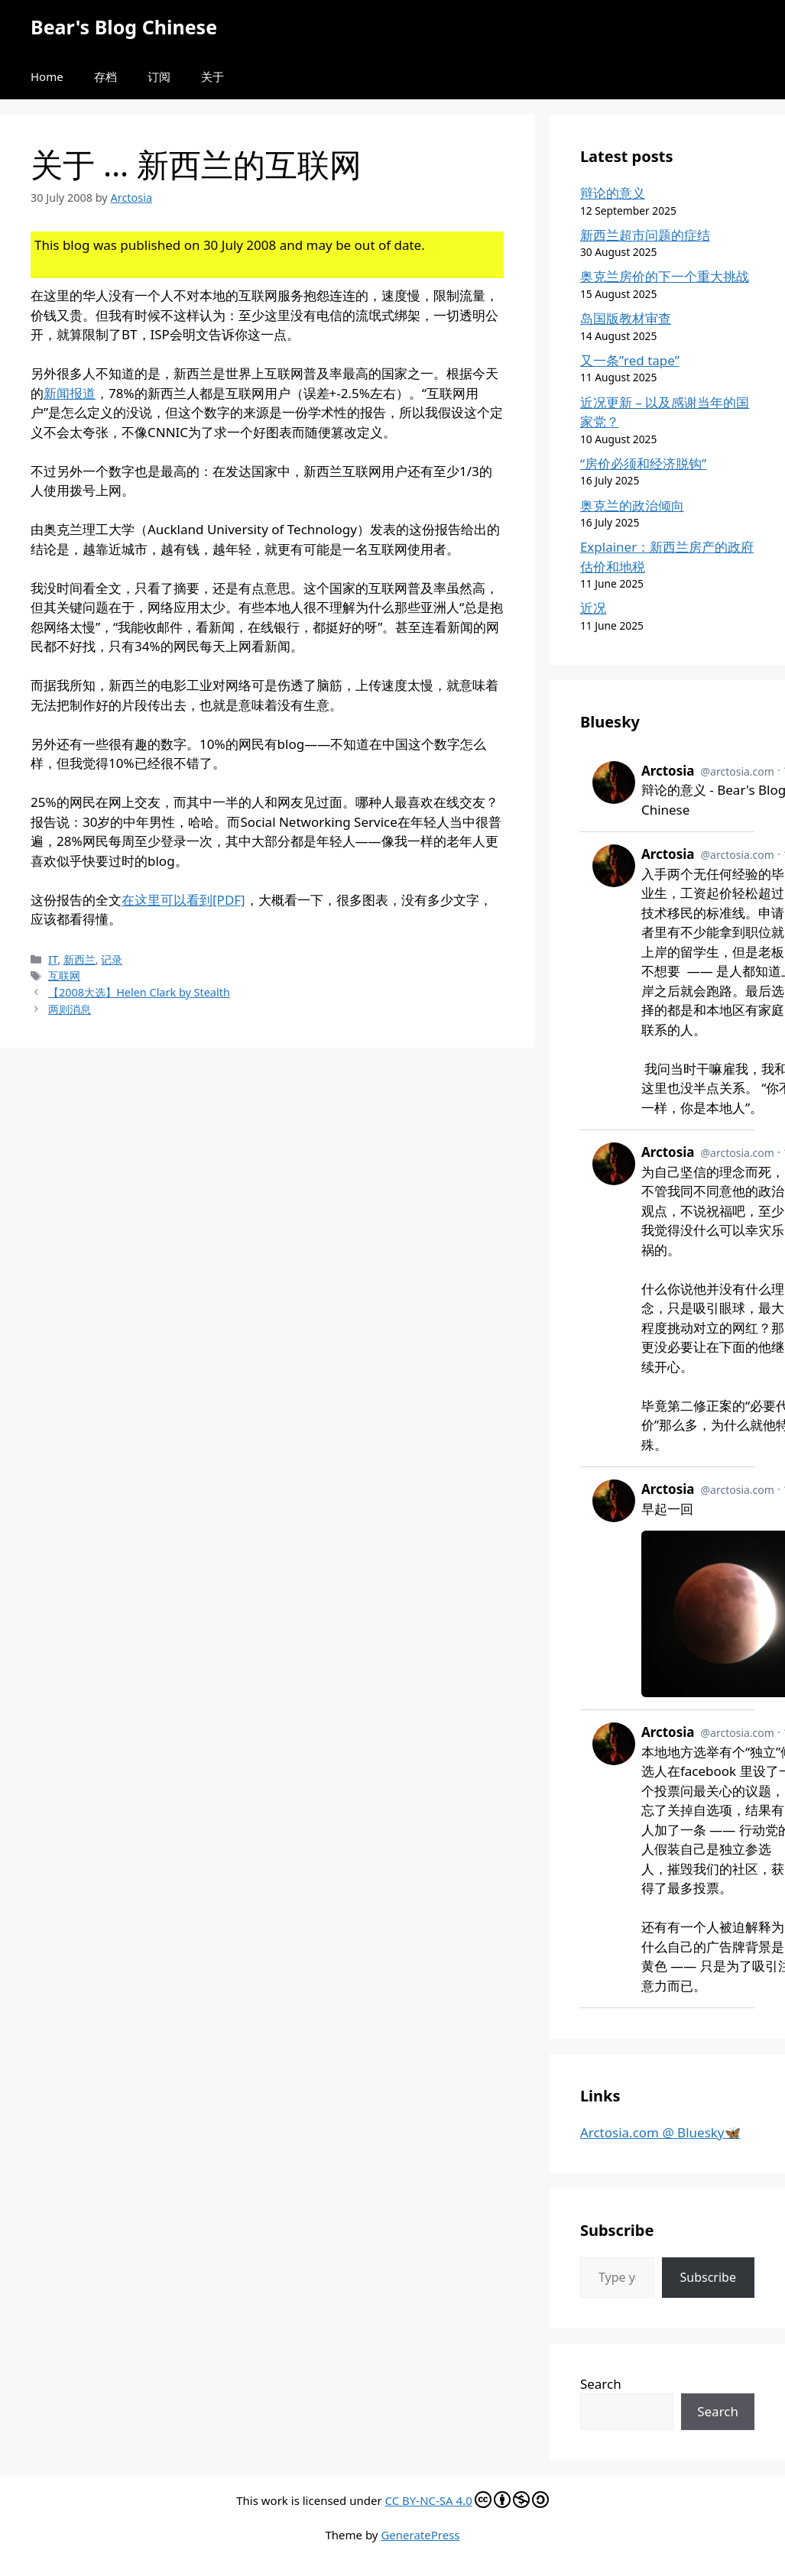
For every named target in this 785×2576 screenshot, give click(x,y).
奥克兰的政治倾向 (632, 505)
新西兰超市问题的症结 (645, 235)
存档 (105, 76)
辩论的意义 (612, 193)
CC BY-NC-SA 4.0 (467, 2499)
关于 (212, 76)
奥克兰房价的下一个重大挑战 (664, 276)
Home (47, 76)
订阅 (159, 76)
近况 (593, 608)
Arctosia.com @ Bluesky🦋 (660, 2132)
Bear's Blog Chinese (124, 27)
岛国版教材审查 (625, 318)
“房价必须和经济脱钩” (643, 463)
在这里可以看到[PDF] (183, 900)
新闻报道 (70, 393)
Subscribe (708, 2277)
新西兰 (79, 959)
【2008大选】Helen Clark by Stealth (139, 992)
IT (52, 959)
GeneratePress (420, 2534)
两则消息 (69, 1009)
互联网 (64, 975)
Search (600, 2384)
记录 (111, 959)
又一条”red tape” (630, 360)
